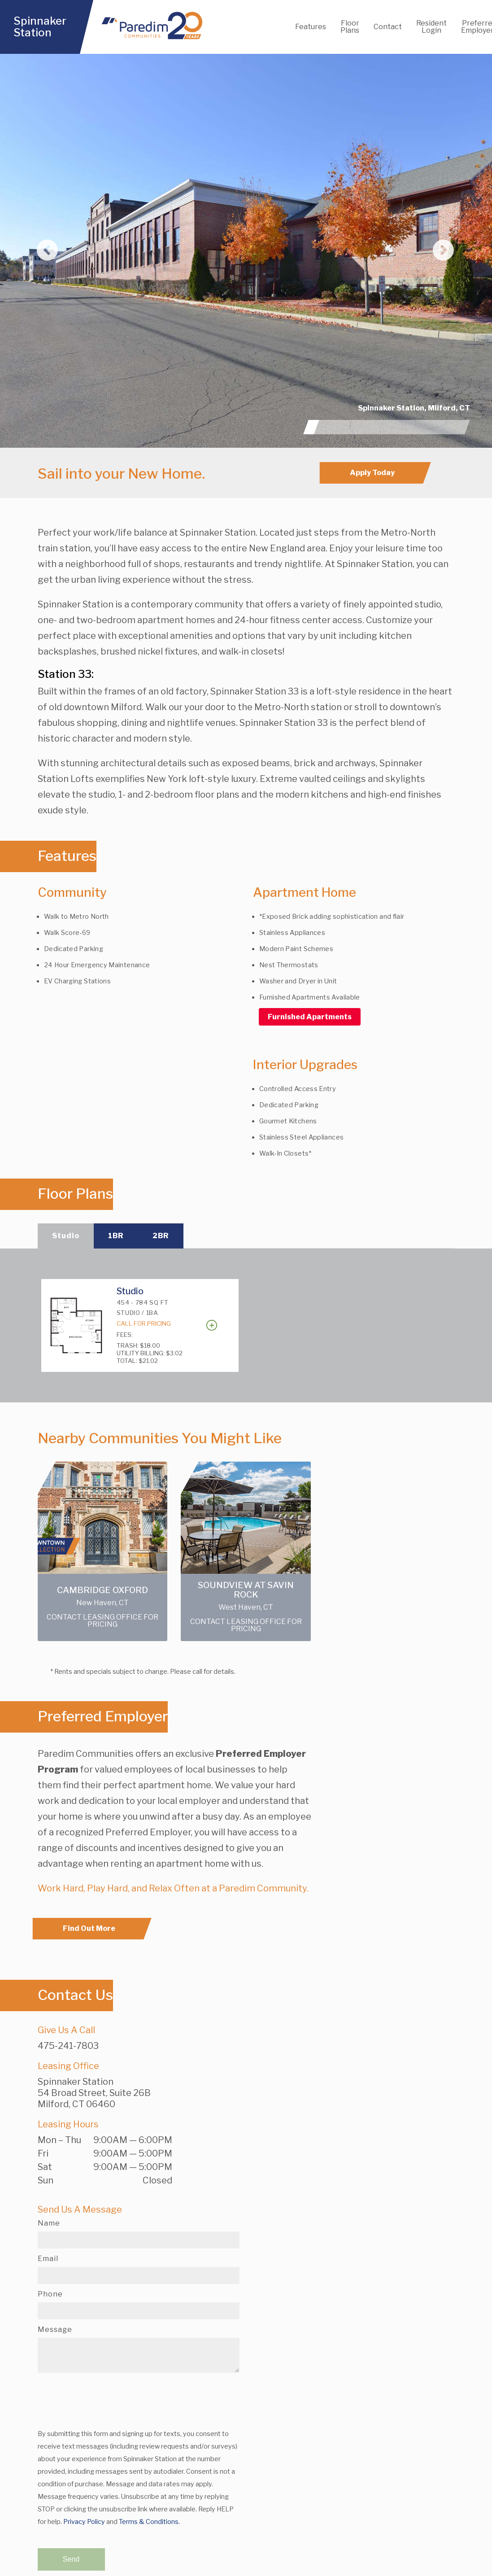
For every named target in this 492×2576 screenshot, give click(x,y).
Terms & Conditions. (149, 2522)
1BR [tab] (116, 1235)
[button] (37, 251)
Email (48, 2258)
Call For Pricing (144, 1323)
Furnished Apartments (310, 1017)
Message (55, 2329)
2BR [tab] (160, 1235)
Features (310, 26)
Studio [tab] (65, 1235)
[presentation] (106, 2397)
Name (49, 2223)
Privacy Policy (84, 2522)
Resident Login (431, 27)
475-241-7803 (68, 2045)
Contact (388, 26)
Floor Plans (349, 27)
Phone (50, 2294)
